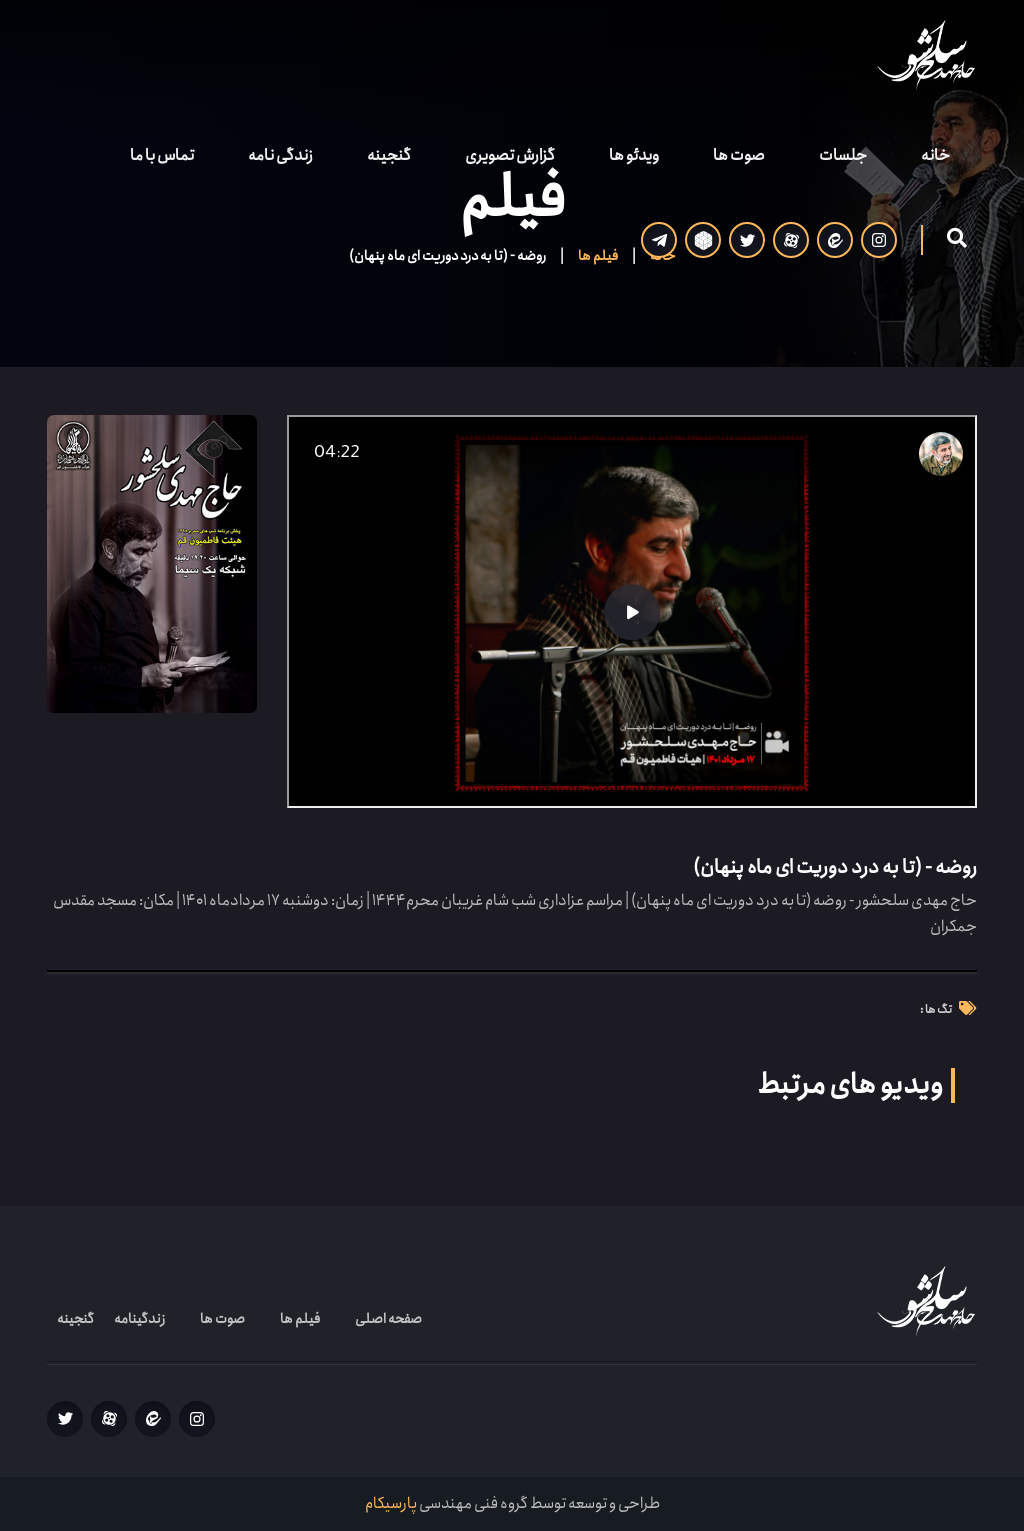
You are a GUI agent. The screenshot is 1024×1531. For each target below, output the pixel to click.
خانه (935, 155)
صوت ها (739, 155)
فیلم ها (300, 1319)
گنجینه (389, 155)
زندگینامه (139, 1319)
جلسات (843, 155)
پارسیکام (391, 1503)
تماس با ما (162, 155)
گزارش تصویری (510, 155)
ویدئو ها (634, 155)
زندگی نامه (280, 155)
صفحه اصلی (388, 1319)
